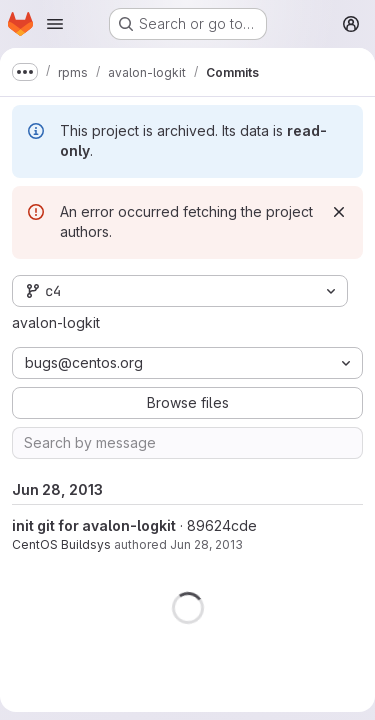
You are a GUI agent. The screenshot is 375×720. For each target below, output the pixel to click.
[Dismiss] (339, 212)
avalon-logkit (56, 322)
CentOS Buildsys (61, 544)
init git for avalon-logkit (94, 525)
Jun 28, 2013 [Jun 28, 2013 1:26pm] (206, 544)
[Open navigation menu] (55, 24)
